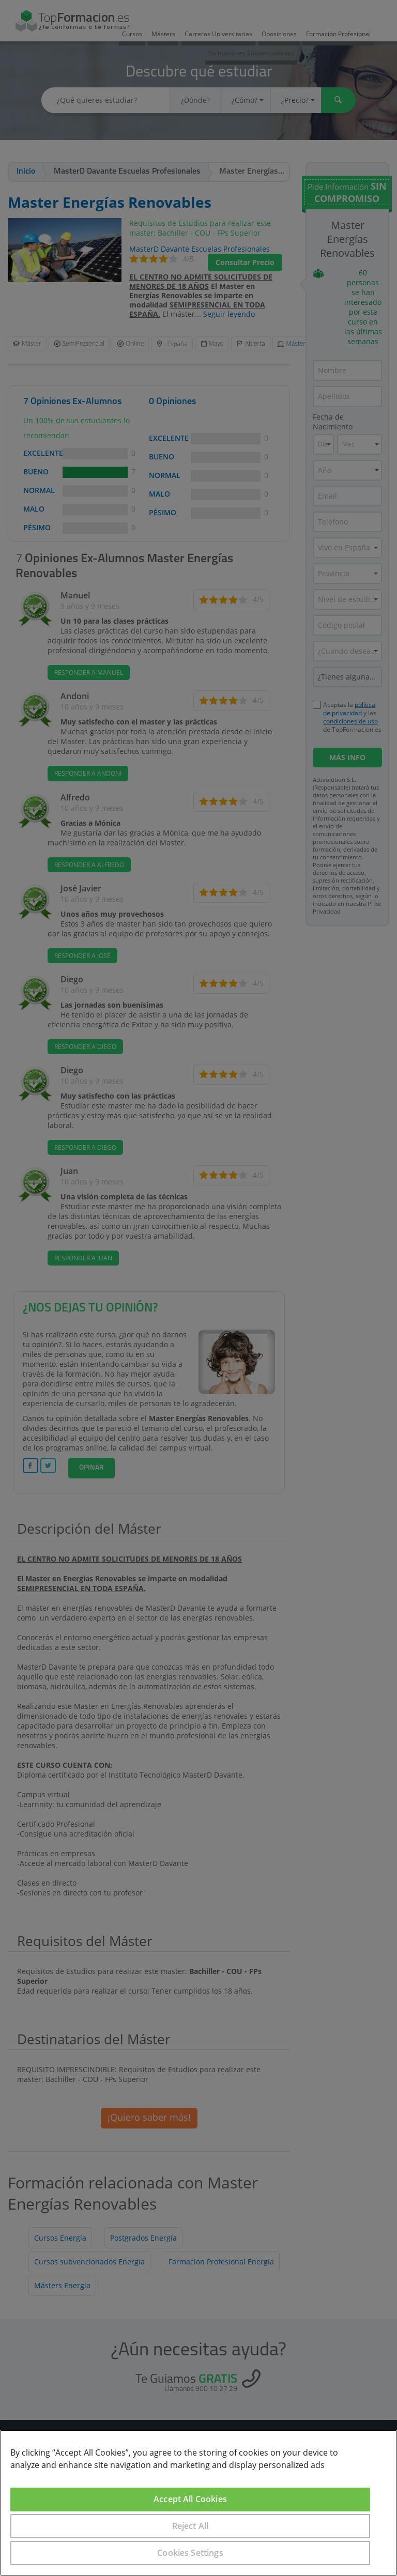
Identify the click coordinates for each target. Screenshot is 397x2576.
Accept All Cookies (190, 2499)
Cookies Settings (190, 2552)
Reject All (190, 2526)
